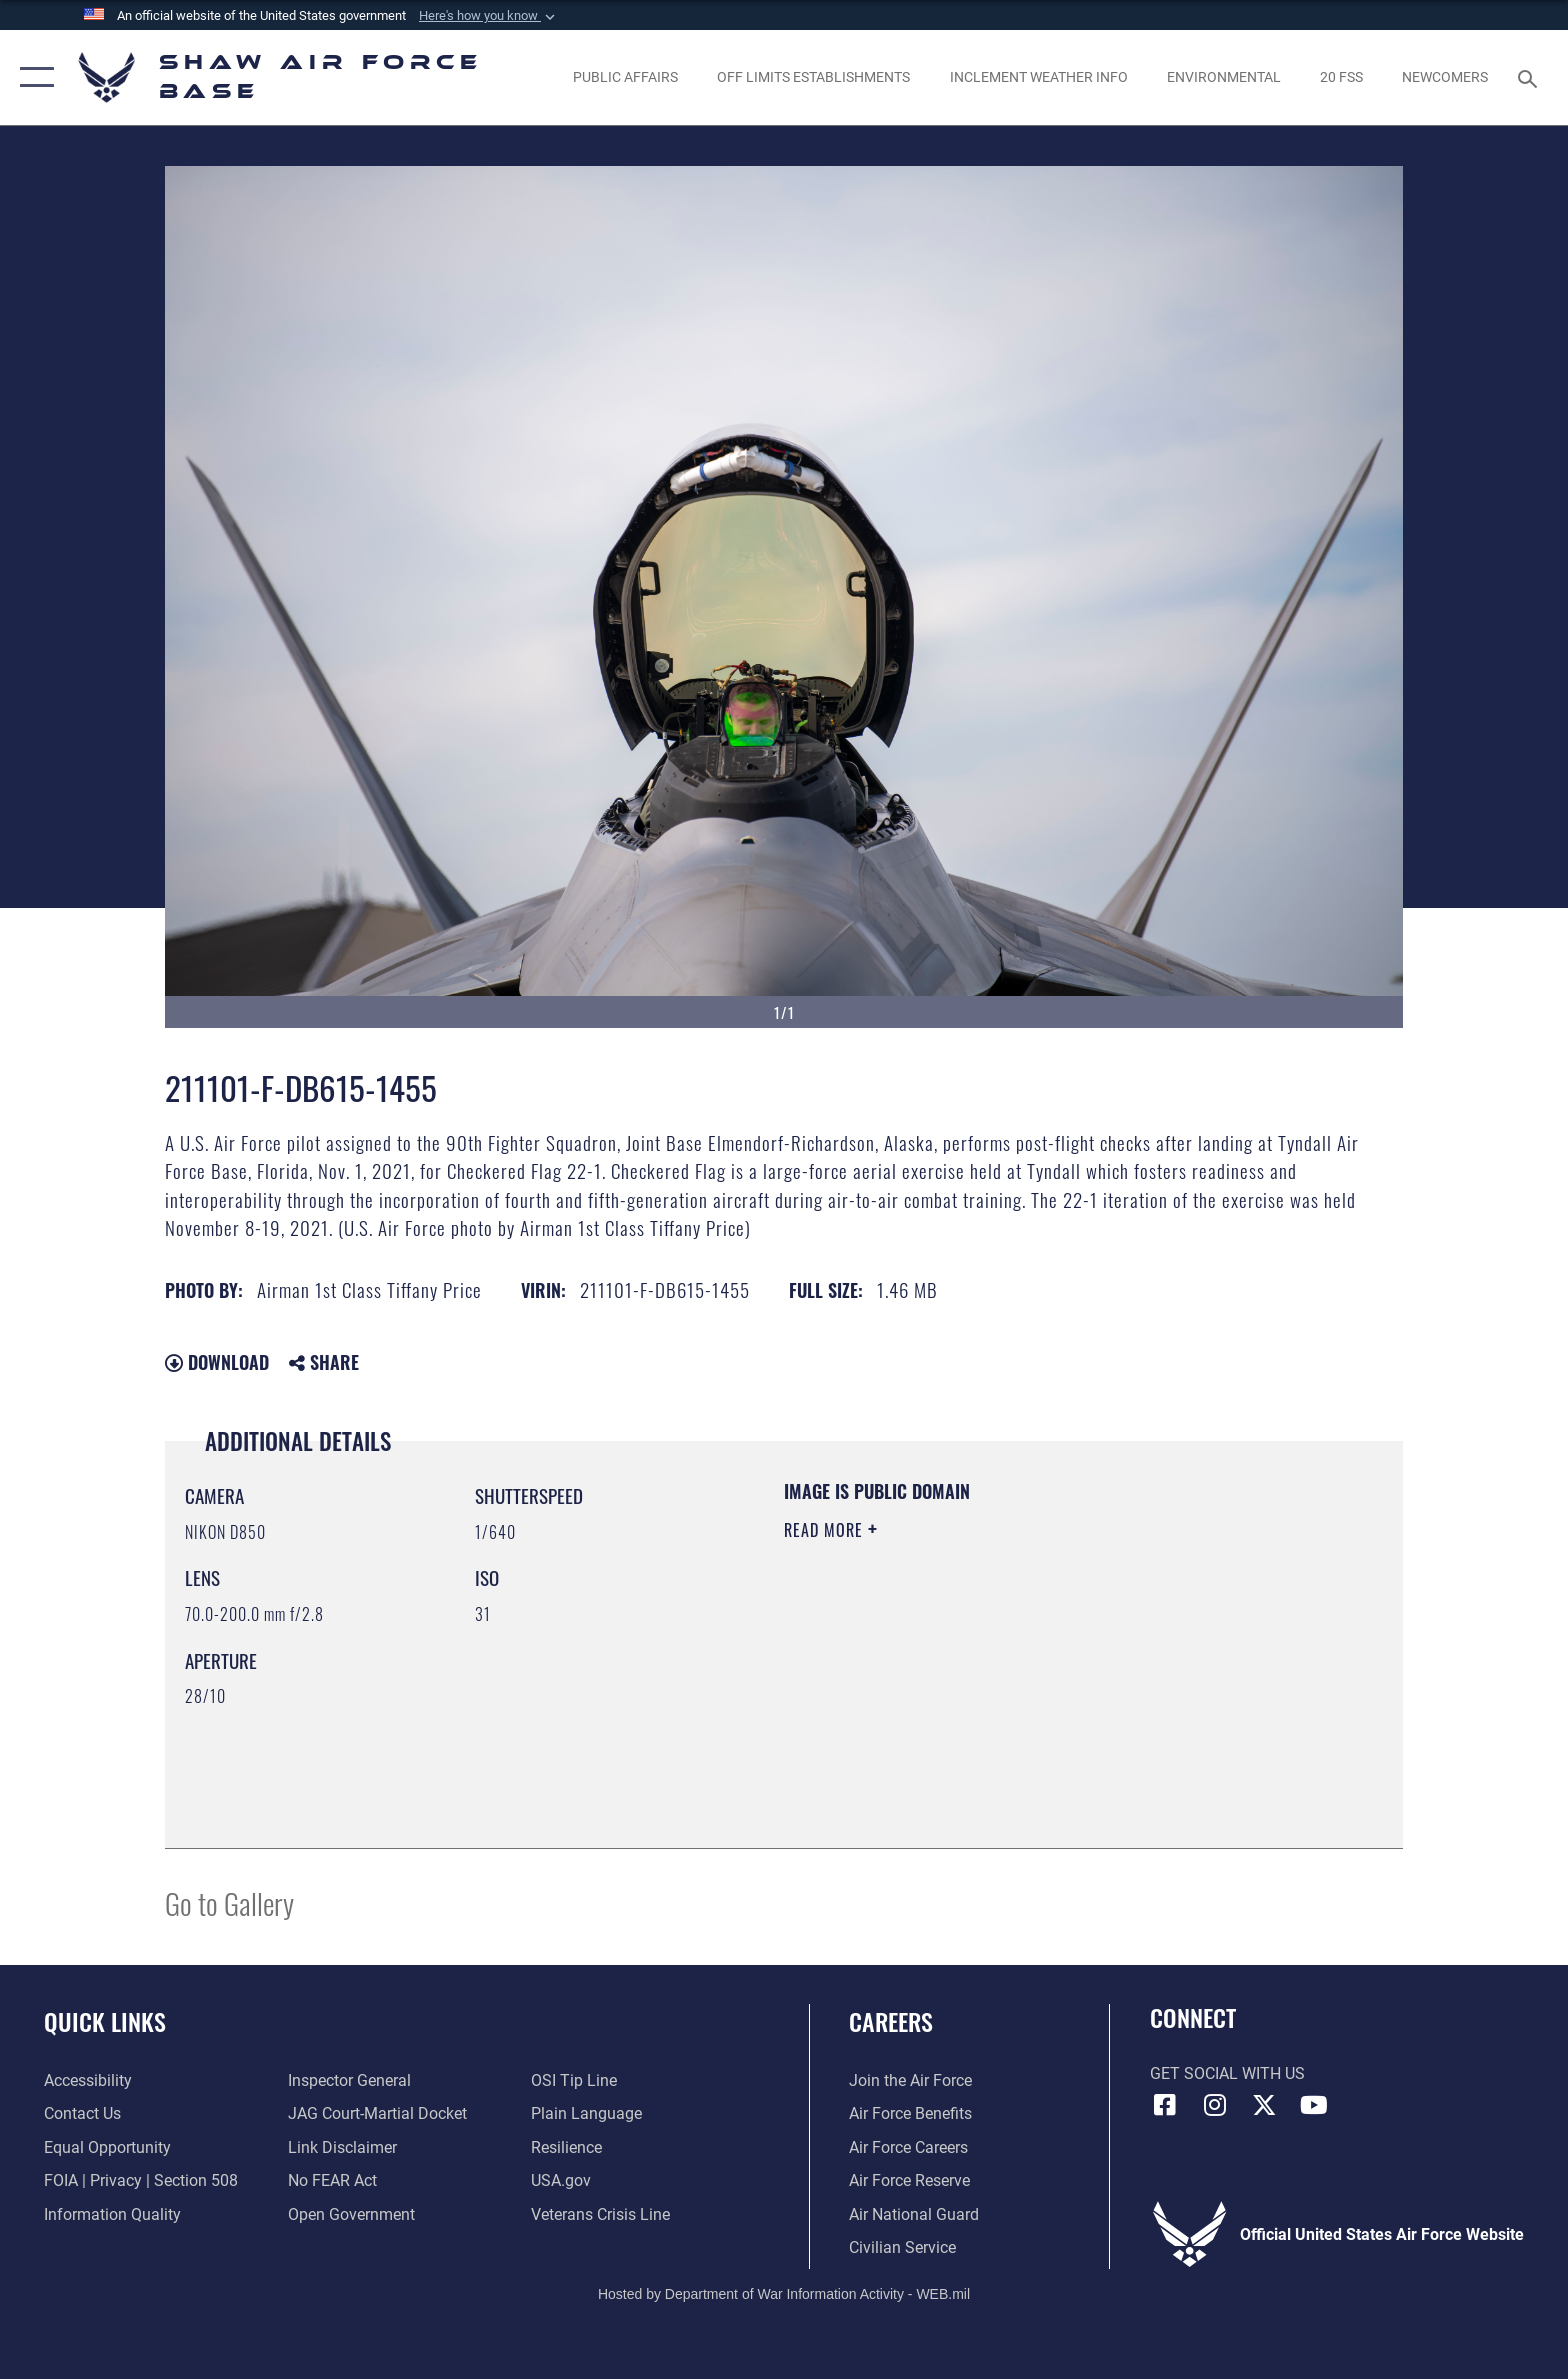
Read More (826, 1530)
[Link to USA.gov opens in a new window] (561, 2180)
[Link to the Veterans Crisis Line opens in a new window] (600, 2214)
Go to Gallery (229, 1902)
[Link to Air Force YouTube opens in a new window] (1314, 2105)
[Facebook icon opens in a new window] (1165, 2105)
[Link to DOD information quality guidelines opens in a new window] (112, 2214)
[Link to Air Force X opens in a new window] (1264, 2105)
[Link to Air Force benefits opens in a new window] (910, 2113)
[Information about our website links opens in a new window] (342, 2147)
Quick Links (105, 2021)
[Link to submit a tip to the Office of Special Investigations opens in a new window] (574, 2080)
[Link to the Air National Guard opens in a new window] (914, 2214)
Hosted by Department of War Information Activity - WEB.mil (784, 2294)
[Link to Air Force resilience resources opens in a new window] (566, 2147)
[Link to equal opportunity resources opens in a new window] (107, 2147)
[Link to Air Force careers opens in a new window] (908, 2147)
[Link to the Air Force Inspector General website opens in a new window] (349, 2080)
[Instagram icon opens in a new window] (1214, 2105)
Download (217, 1362)
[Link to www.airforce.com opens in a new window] (910, 2080)
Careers (891, 2021)
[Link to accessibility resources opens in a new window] (88, 2080)
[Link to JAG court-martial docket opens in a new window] (377, 2113)
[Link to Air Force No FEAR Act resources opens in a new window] (332, 2180)
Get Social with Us (1227, 2073)
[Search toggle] (1530, 77)
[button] (489, 16)
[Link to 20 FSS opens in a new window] (1341, 77)
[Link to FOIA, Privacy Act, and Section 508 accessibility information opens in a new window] (141, 2180)
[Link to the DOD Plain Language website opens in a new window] (586, 2113)
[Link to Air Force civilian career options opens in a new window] (902, 2247)
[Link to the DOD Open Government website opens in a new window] (351, 2214)
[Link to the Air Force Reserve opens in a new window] (909, 2180)
